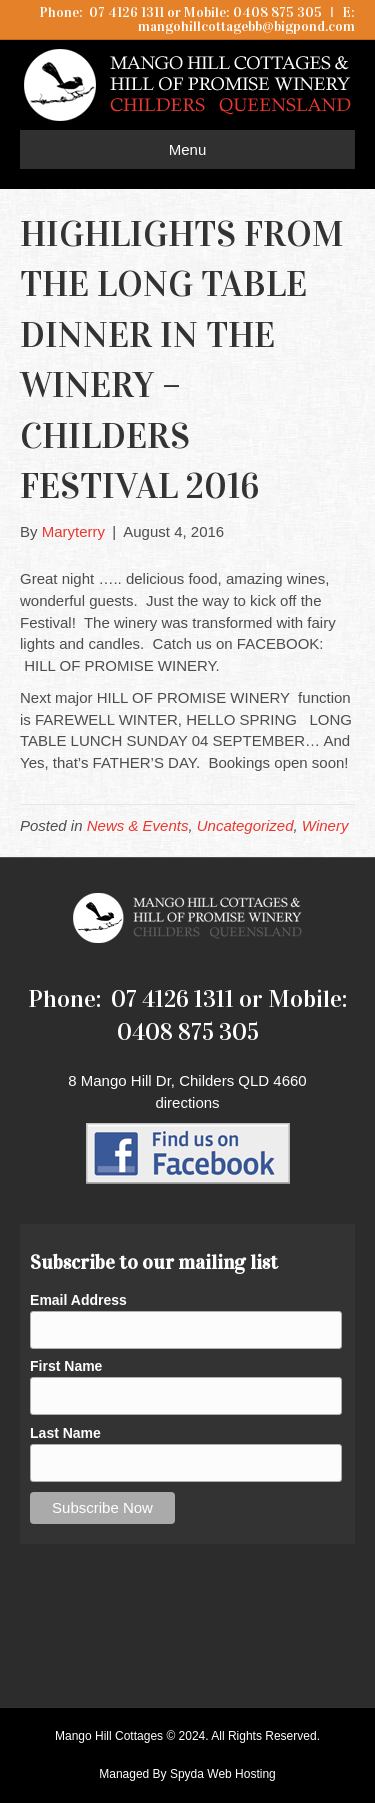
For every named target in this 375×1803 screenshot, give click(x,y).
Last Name (65, 1433)
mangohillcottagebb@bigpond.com (246, 26)
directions (187, 1102)
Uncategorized (245, 825)
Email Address (78, 1300)
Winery (325, 825)
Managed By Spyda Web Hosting (187, 1774)
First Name (66, 1366)
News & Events (138, 825)
